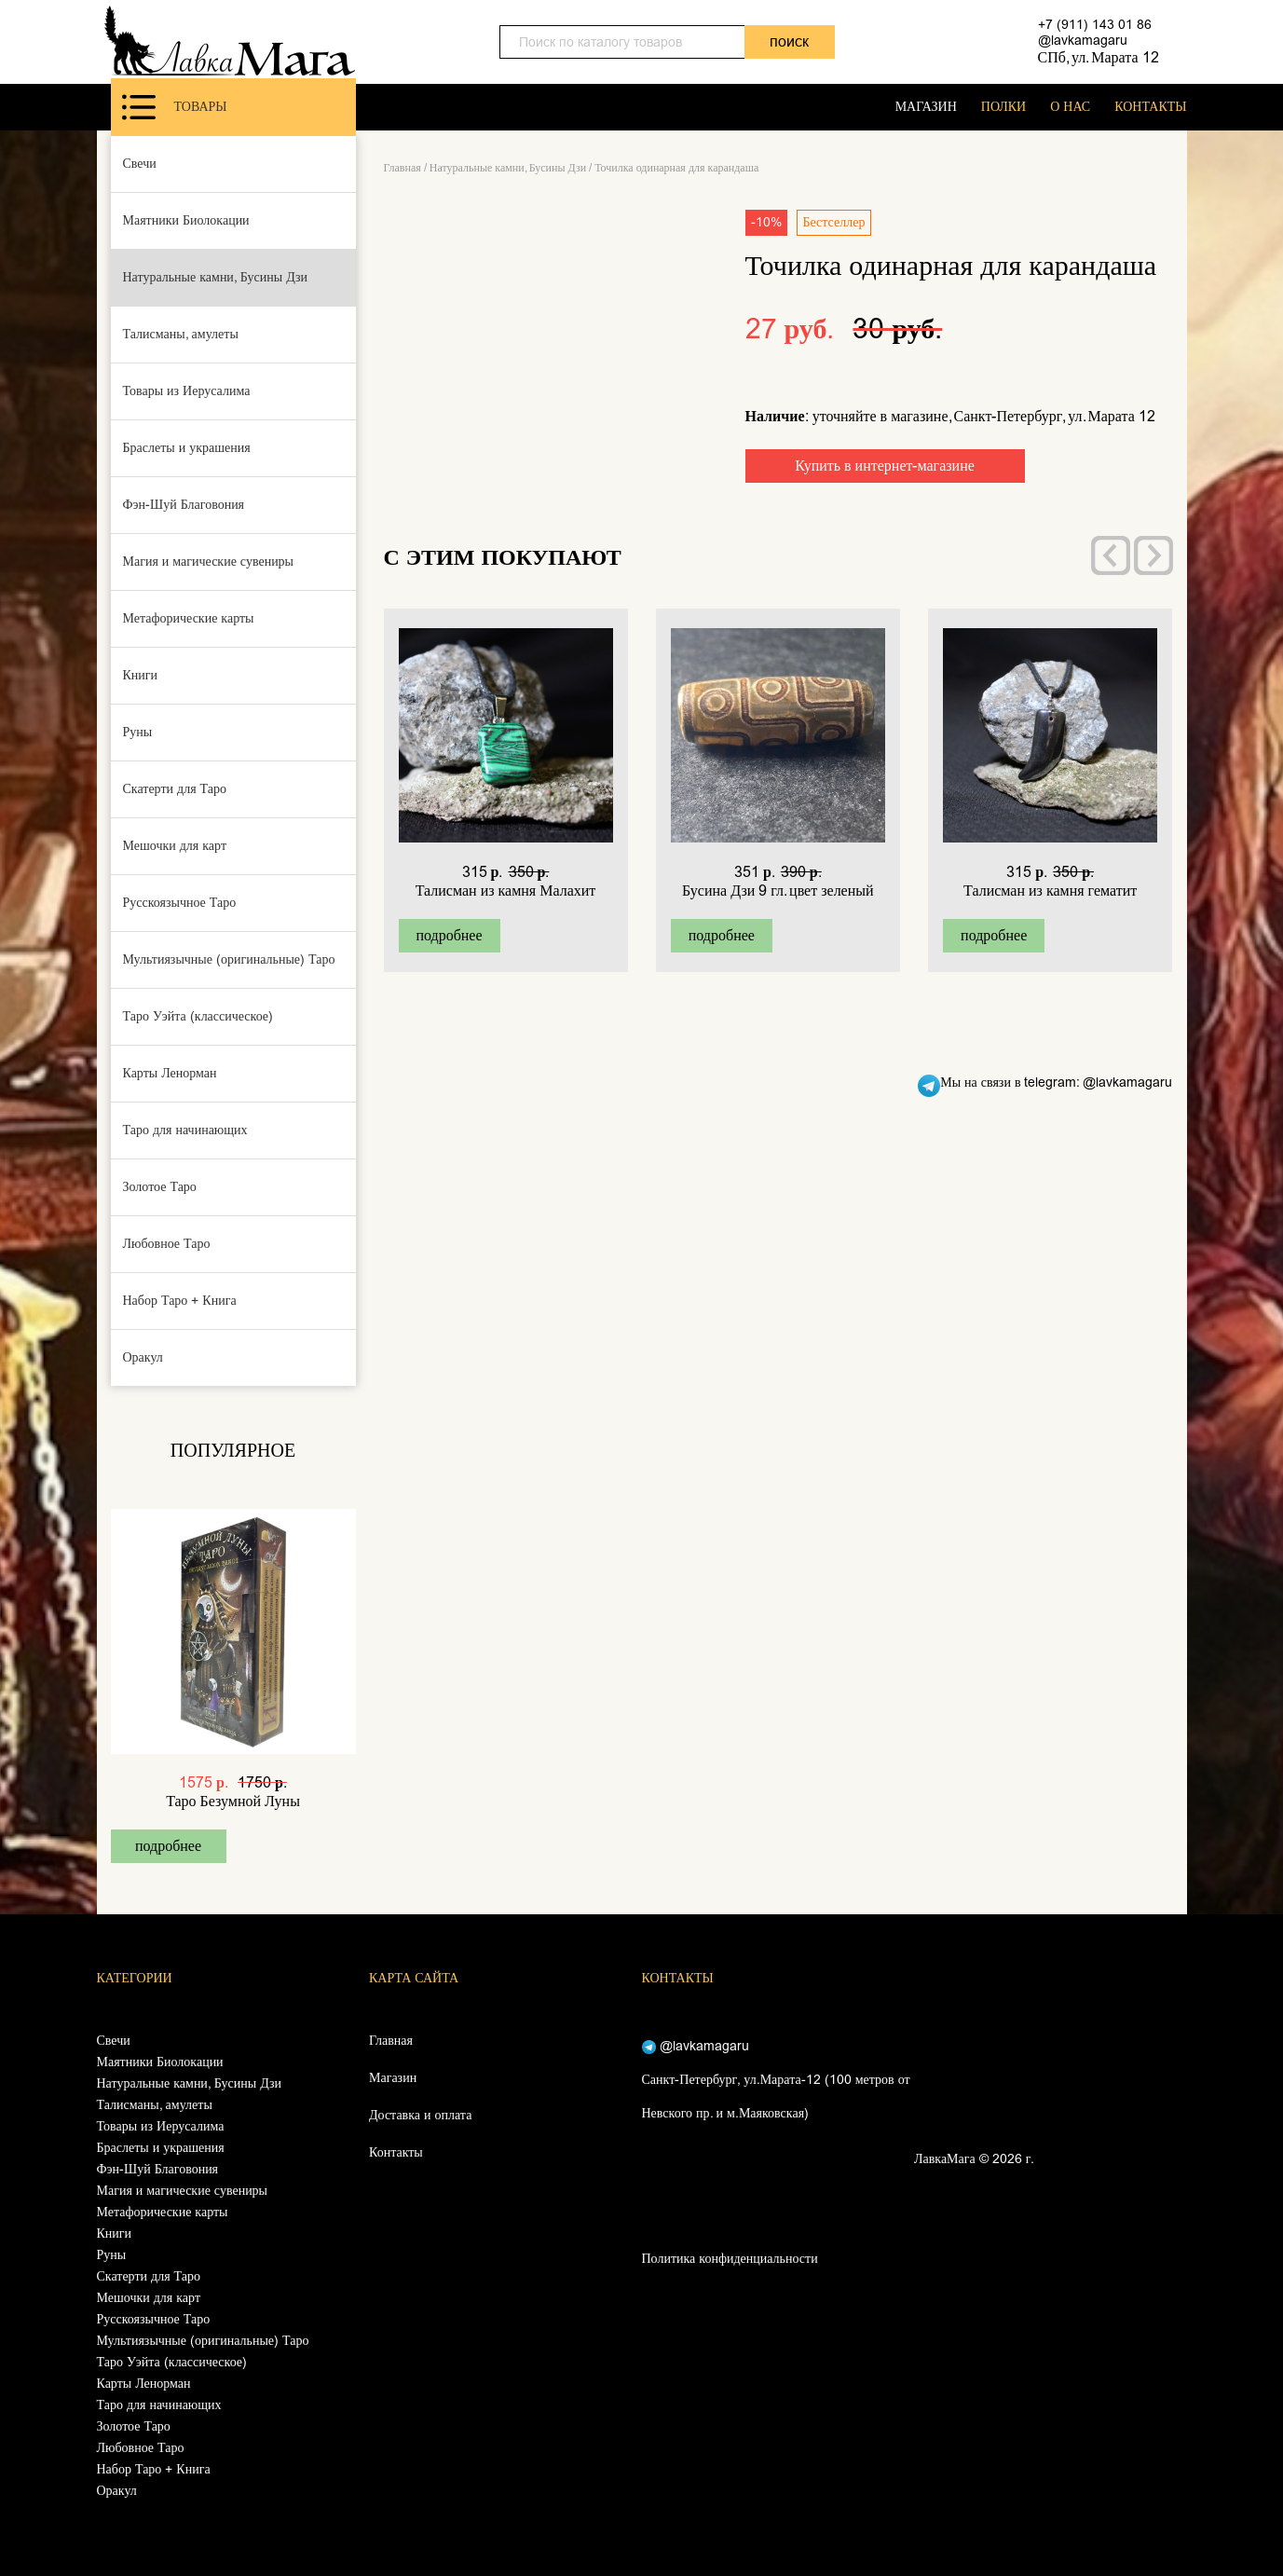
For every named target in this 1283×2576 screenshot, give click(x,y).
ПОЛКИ (1003, 107)
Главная (402, 167)
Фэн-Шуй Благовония (184, 505)
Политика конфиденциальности (730, 2259)
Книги (140, 675)
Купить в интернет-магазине (885, 465)
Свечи (140, 163)
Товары (174, 107)
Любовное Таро (167, 1244)
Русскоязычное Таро (180, 903)
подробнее (168, 1846)
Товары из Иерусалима (187, 391)
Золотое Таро (160, 1187)
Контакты (396, 2152)
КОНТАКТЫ (1150, 107)
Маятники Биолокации (186, 220)
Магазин (392, 2078)
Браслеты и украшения (187, 448)
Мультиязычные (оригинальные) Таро (229, 959)
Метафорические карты (188, 618)
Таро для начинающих (185, 1130)
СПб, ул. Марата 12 (1098, 57)
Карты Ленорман (170, 1073)
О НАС (1070, 107)
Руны (138, 732)
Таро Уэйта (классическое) (198, 1016)
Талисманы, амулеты (181, 334)
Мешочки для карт (175, 846)
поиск (789, 41)
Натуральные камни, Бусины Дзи (215, 277)
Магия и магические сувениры (208, 561)
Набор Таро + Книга (180, 1301)
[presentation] (1110, 555)
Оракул (143, 1357)
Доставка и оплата (420, 2115)
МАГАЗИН (926, 107)
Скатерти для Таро (175, 789)
